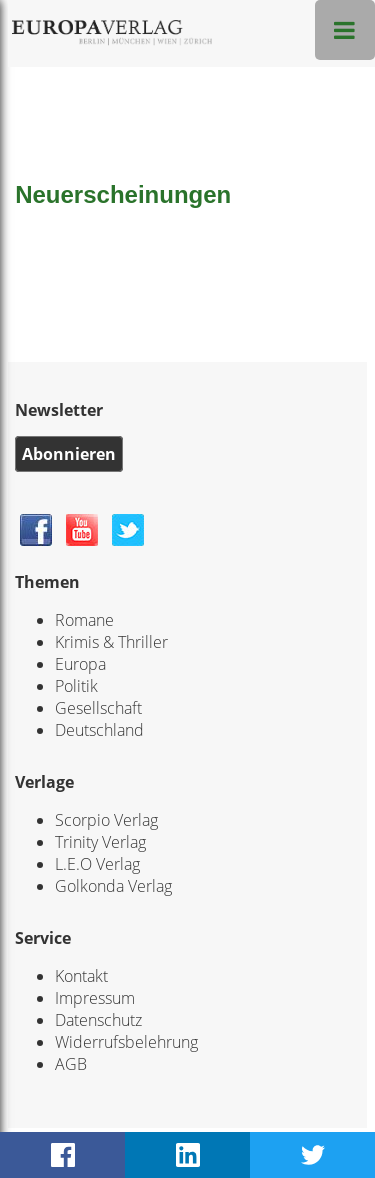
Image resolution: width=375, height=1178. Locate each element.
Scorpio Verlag (106, 820)
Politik (76, 686)
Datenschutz (98, 1020)
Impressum (95, 998)
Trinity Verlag (100, 842)
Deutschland (99, 730)
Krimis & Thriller (111, 642)
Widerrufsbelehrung (126, 1042)
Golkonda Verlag (113, 886)
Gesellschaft (98, 708)
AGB (71, 1064)
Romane (84, 620)
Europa (80, 664)
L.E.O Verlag (97, 864)
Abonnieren (69, 454)
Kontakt (81, 976)
